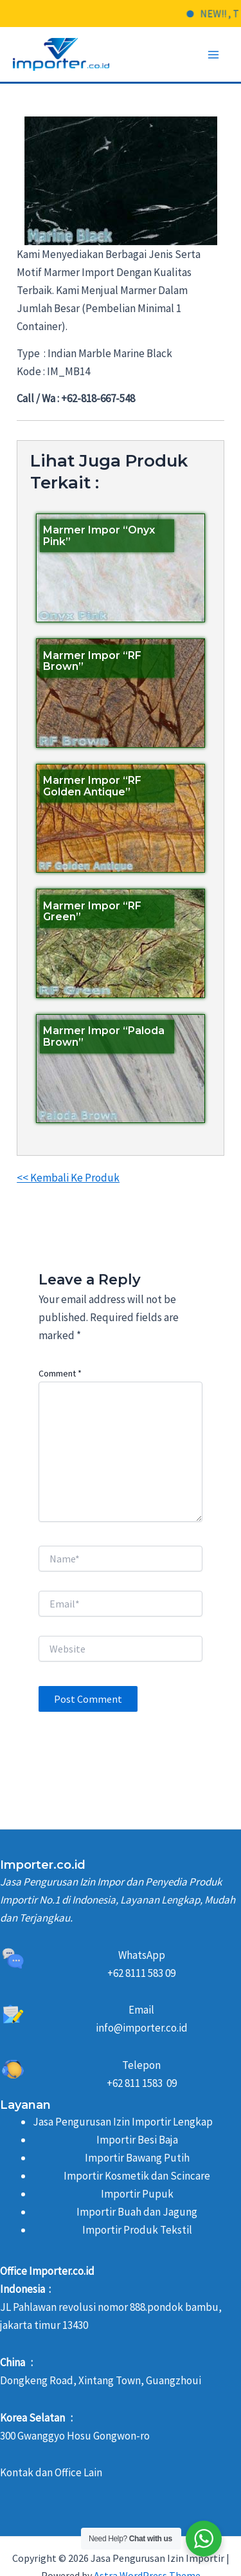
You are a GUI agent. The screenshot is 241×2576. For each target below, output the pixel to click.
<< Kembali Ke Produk (68, 1178)
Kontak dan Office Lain (51, 2472)
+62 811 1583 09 (142, 2083)
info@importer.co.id (142, 2028)
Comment (60, 1373)
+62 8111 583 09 (141, 1973)
